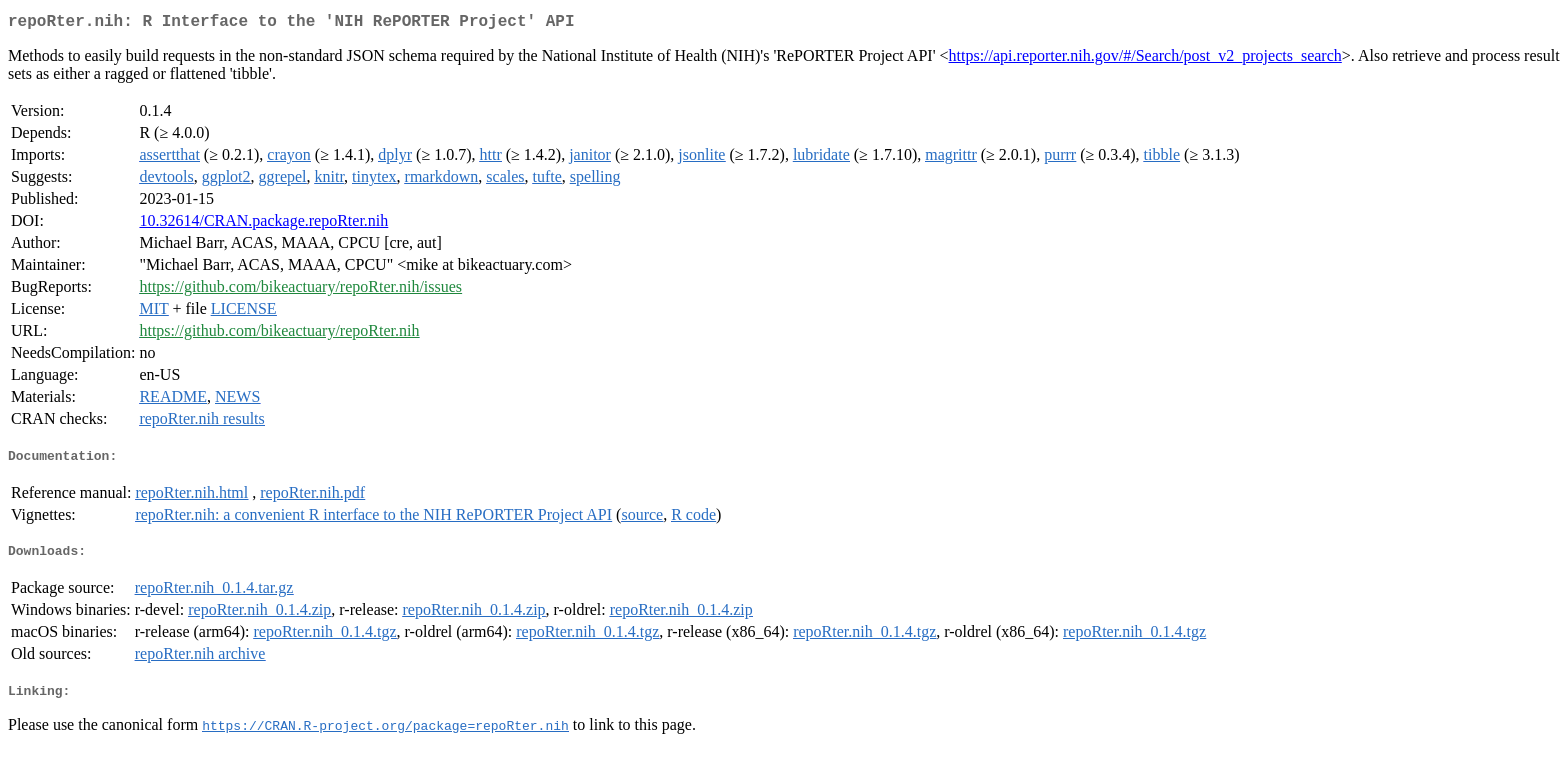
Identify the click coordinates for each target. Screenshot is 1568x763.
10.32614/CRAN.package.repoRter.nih (263, 224)
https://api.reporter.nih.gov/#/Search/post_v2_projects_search (1145, 59)
